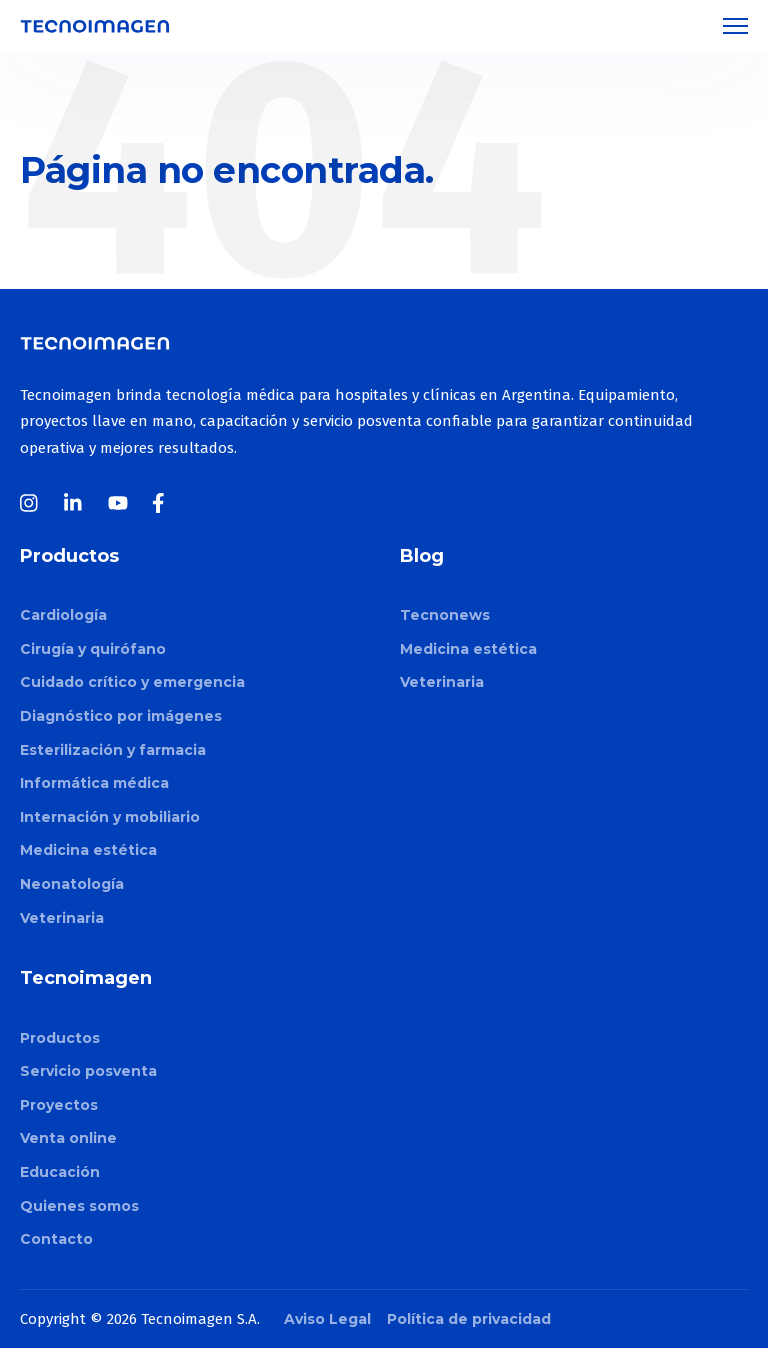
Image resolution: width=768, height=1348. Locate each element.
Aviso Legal (327, 1319)
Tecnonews (445, 615)
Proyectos (59, 1105)
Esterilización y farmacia (113, 750)
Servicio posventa (88, 1071)
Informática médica (94, 783)
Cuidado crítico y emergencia (132, 682)
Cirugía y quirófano (93, 649)
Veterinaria (62, 918)
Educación (60, 1172)
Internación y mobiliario (110, 817)
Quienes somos (79, 1206)
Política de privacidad (469, 1319)
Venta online (68, 1138)
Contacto (56, 1239)
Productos (60, 1038)
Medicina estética (88, 850)
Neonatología (72, 884)
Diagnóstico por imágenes (121, 716)
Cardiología (63, 615)
